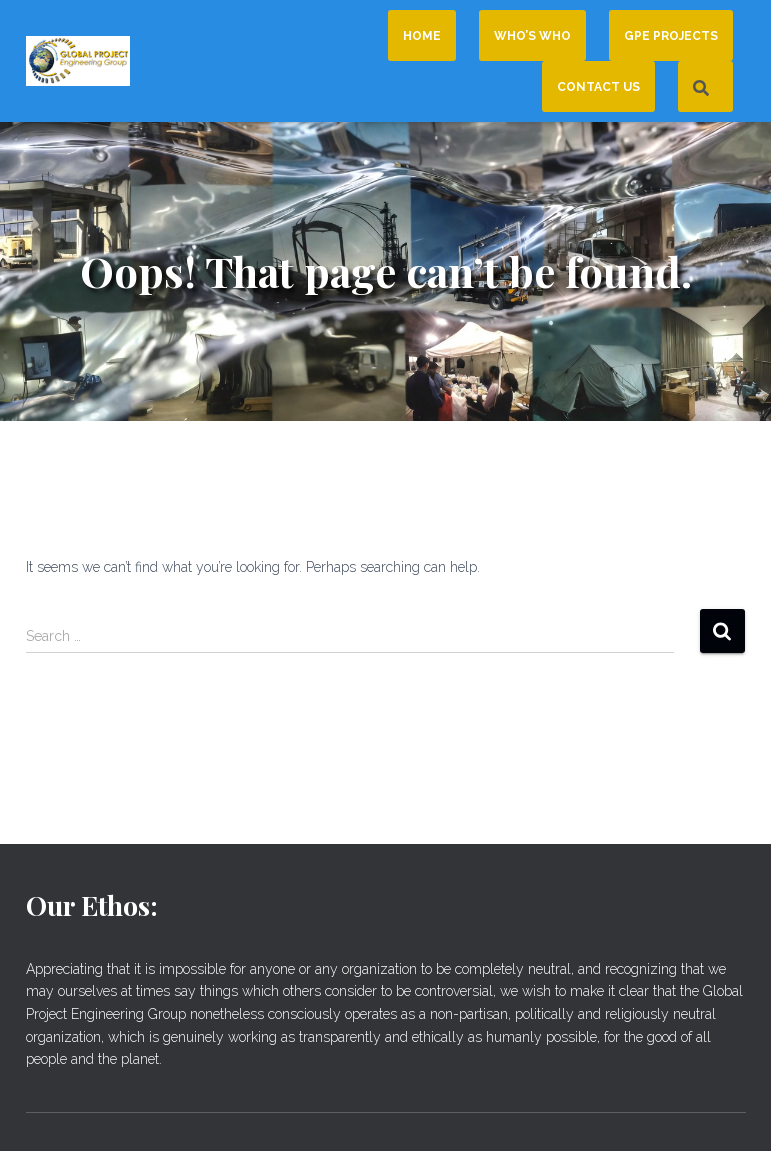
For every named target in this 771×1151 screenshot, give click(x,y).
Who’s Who (532, 36)
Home (422, 36)
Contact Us (598, 87)
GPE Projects (671, 36)
